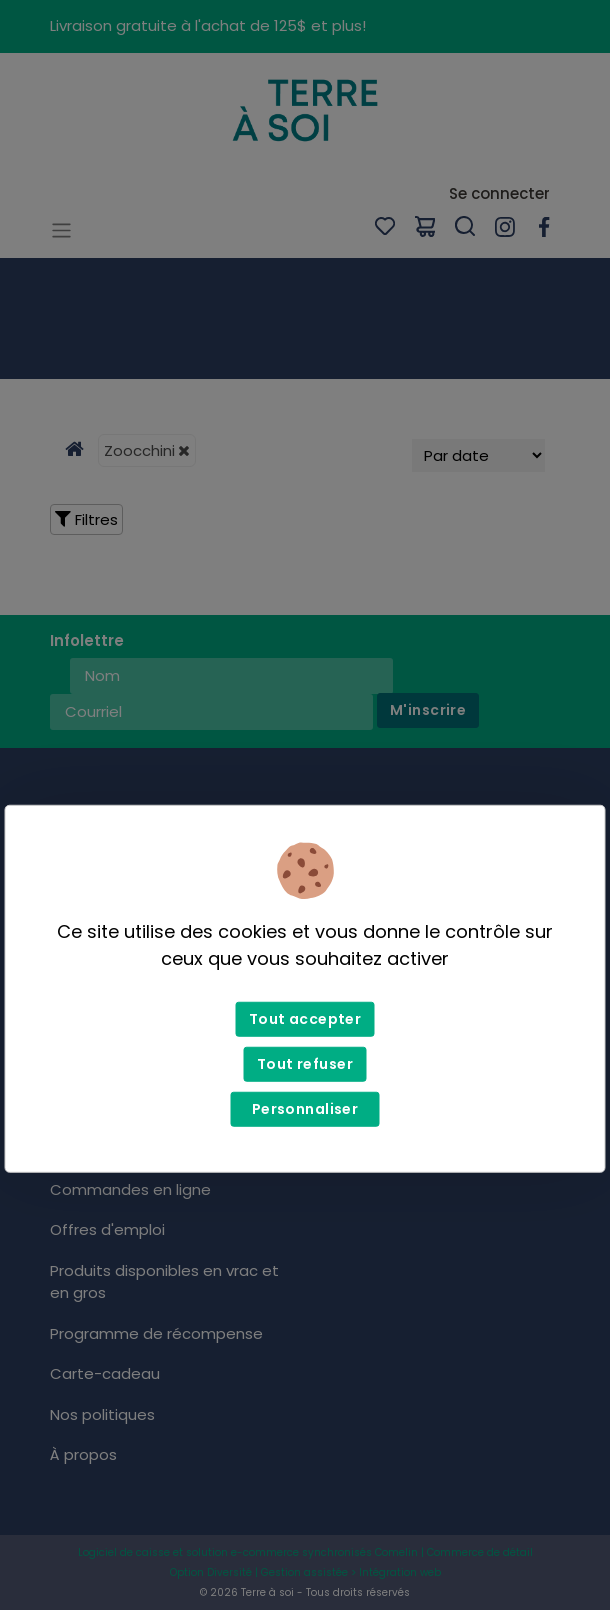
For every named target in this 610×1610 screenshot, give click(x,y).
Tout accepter (305, 1019)
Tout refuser (305, 1064)
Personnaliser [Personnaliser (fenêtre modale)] (305, 1109)
